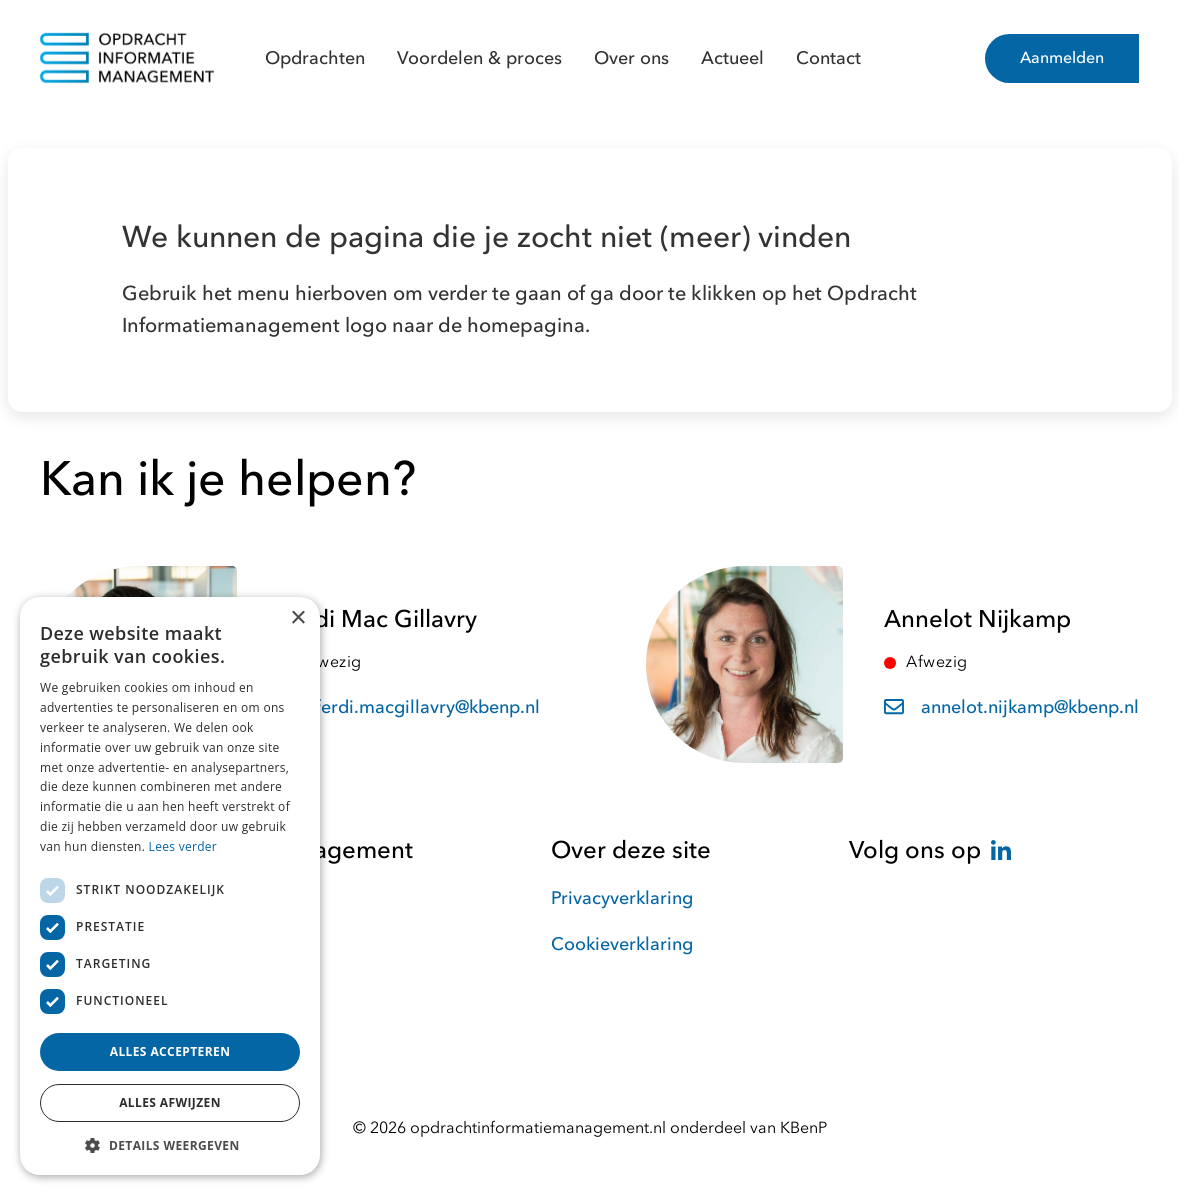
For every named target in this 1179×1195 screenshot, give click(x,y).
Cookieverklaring (622, 944)
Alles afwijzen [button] (170, 1102)
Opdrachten (315, 58)
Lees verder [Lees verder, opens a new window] (183, 846)
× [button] (297, 618)
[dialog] (170, 886)
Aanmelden (1062, 58)
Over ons (631, 58)
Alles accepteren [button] (170, 1051)
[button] (170, 1145)
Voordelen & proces (479, 58)
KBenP (803, 1128)
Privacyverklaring (622, 898)
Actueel (732, 58)
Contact (828, 58)
